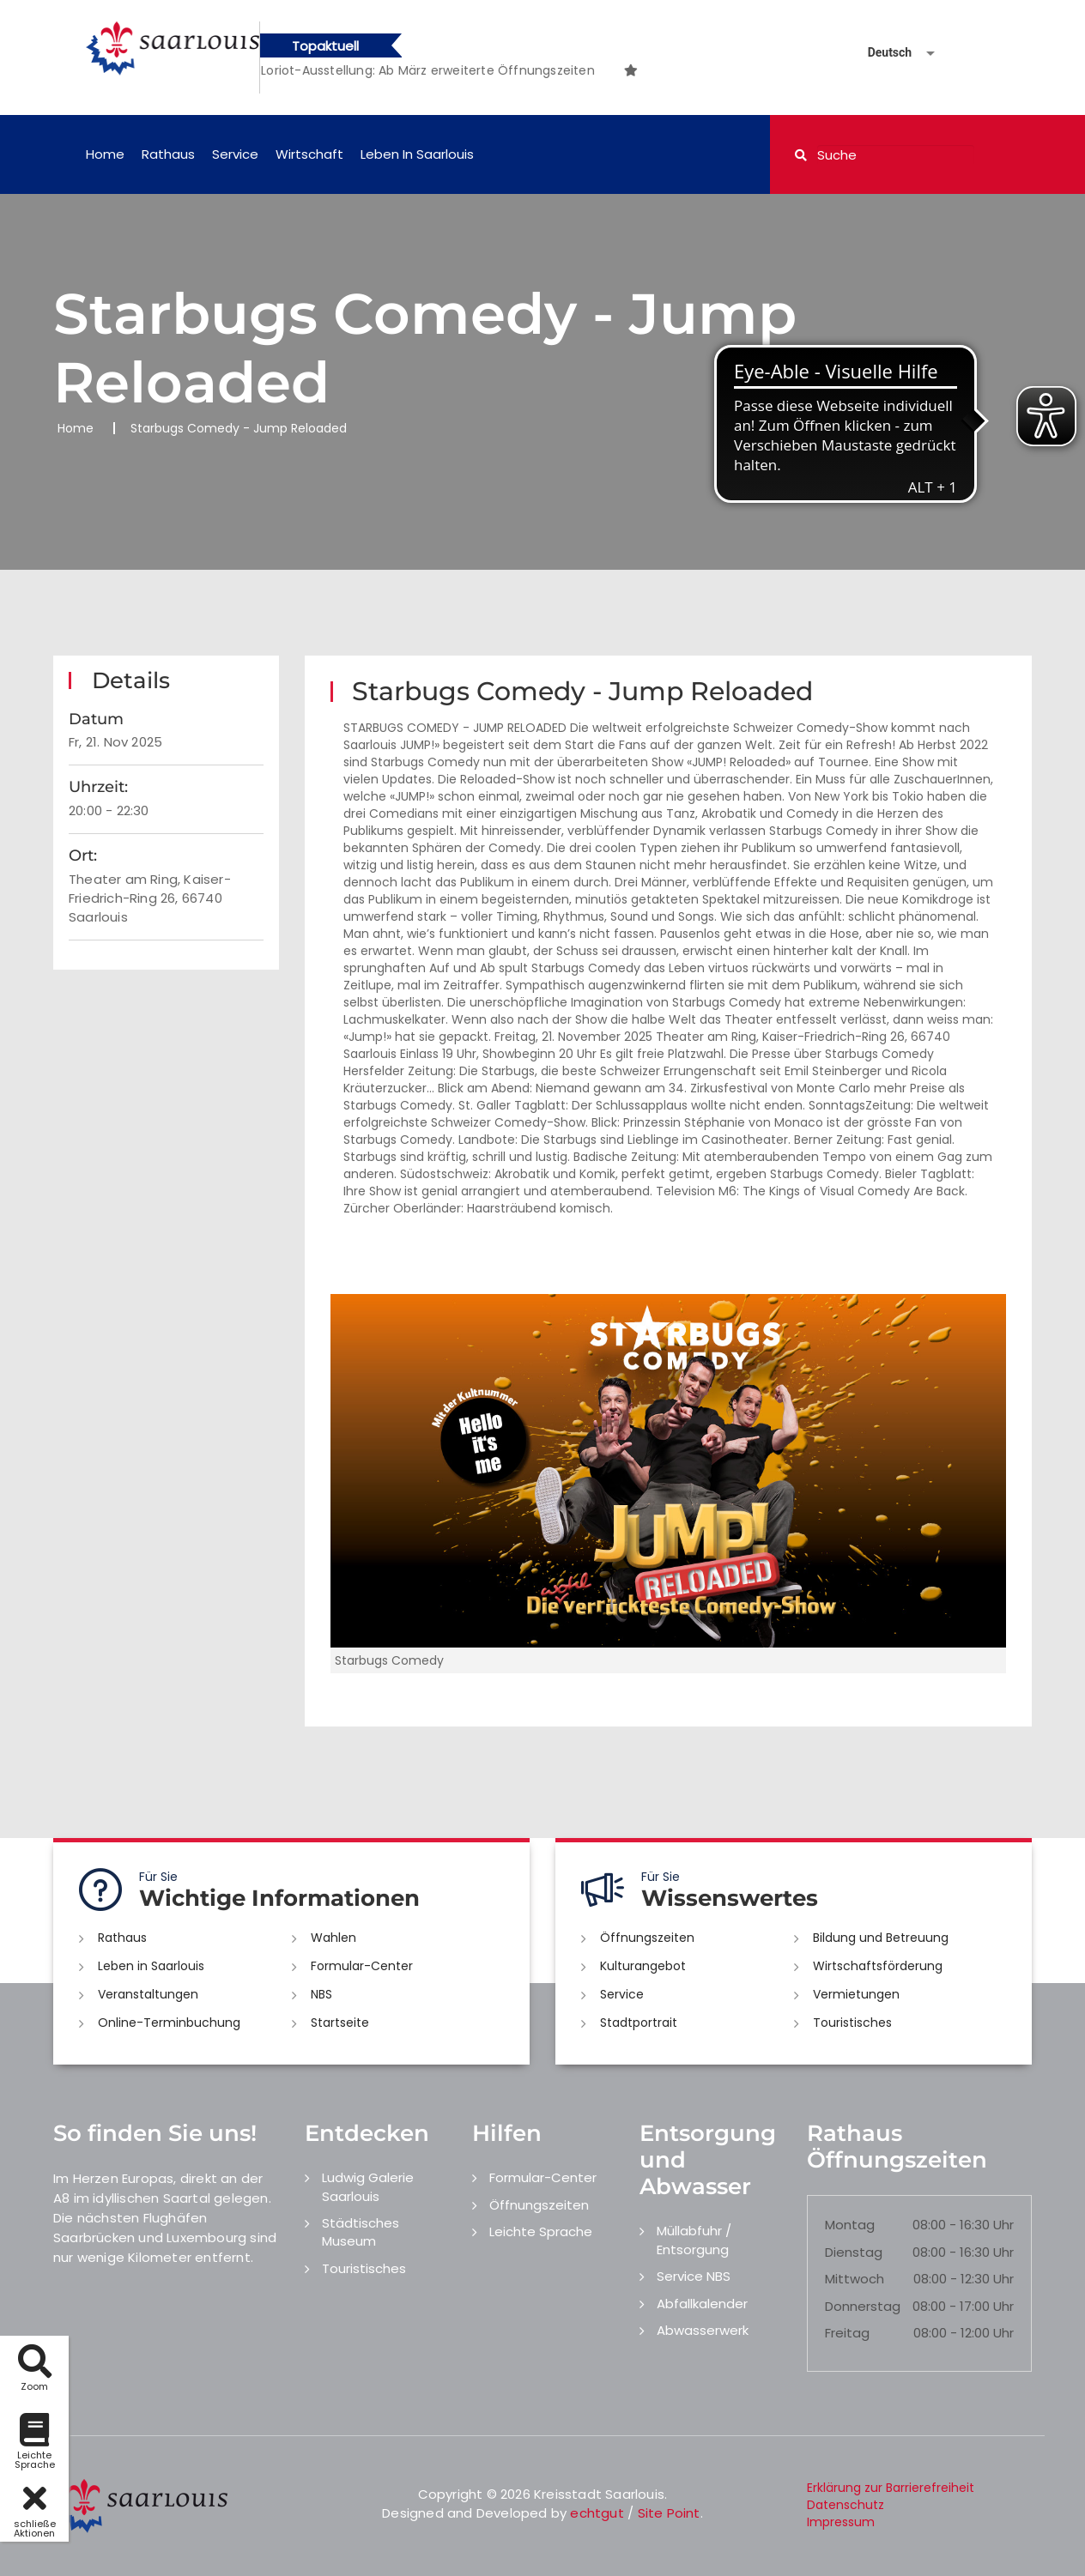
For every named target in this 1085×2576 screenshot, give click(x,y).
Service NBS (693, 2276)
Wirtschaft (309, 154)
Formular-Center (362, 1965)
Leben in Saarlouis (417, 154)
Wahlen (333, 1937)
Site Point (669, 2513)
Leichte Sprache (540, 2231)
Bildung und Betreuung (881, 1937)
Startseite (340, 2022)
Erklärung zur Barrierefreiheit (890, 2487)
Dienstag (853, 2252)
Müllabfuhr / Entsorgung (694, 2240)
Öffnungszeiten (647, 1937)
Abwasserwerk (703, 2330)
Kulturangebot (643, 1965)
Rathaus (168, 154)
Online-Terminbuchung (169, 2022)
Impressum (841, 2522)
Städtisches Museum (360, 2232)
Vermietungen (856, 1994)
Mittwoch (854, 2279)
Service (235, 154)
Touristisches (852, 2022)
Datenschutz (845, 2504)
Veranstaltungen (148, 1994)
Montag (850, 2225)
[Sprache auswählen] (880, 52)
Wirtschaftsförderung (878, 1965)
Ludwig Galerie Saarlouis (368, 2186)
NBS (321, 1994)
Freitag (847, 2333)
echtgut (596, 2513)
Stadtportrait (638, 2022)
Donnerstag (862, 2306)
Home (105, 154)
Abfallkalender (702, 2304)
